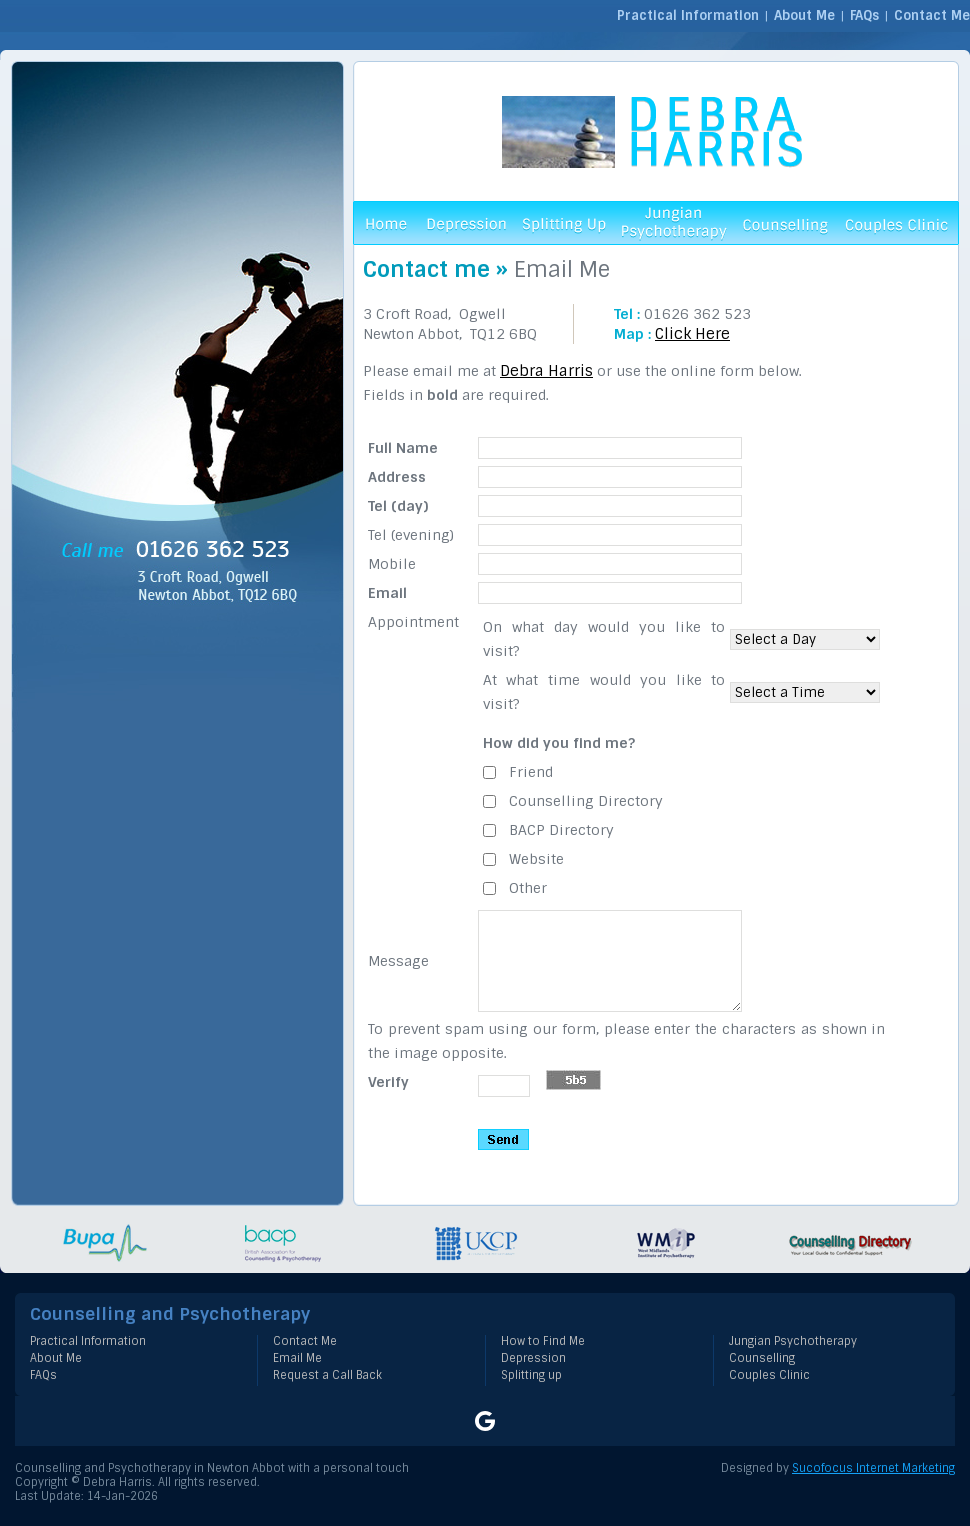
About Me (804, 15)
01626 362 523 (697, 314)
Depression (464, 223)
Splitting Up (564, 223)
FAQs (864, 15)
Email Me (297, 1358)
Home (384, 223)
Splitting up (531, 1375)
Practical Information (688, 15)
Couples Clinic (897, 223)
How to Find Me (543, 1341)
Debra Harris (546, 371)
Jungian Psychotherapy (674, 223)
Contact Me (932, 15)
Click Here (692, 334)
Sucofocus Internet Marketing (873, 1468)
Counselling (784, 223)
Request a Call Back (327, 1375)
